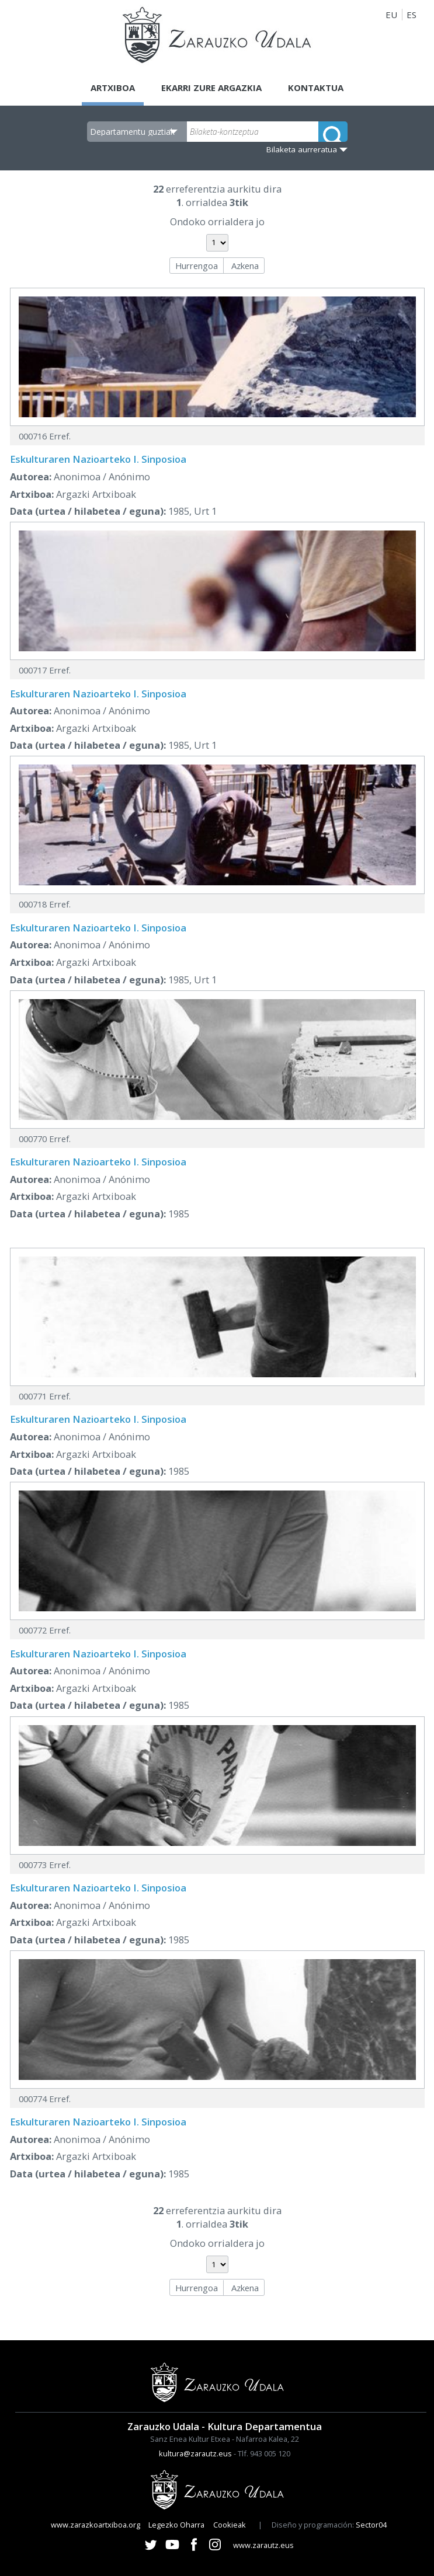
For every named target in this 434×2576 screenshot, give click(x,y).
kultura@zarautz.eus (195, 2453)
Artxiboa (113, 87)
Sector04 (371, 2524)
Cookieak (229, 2524)
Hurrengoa (196, 265)
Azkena (245, 265)
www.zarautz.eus (263, 2545)
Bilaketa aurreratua (301, 149)
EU (391, 14)
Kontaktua (315, 87)
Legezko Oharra (176, 2524)
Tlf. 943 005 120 (264, 2453)
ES (411, 14)
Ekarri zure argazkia (211, 87)
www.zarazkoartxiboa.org (95, 2524)
